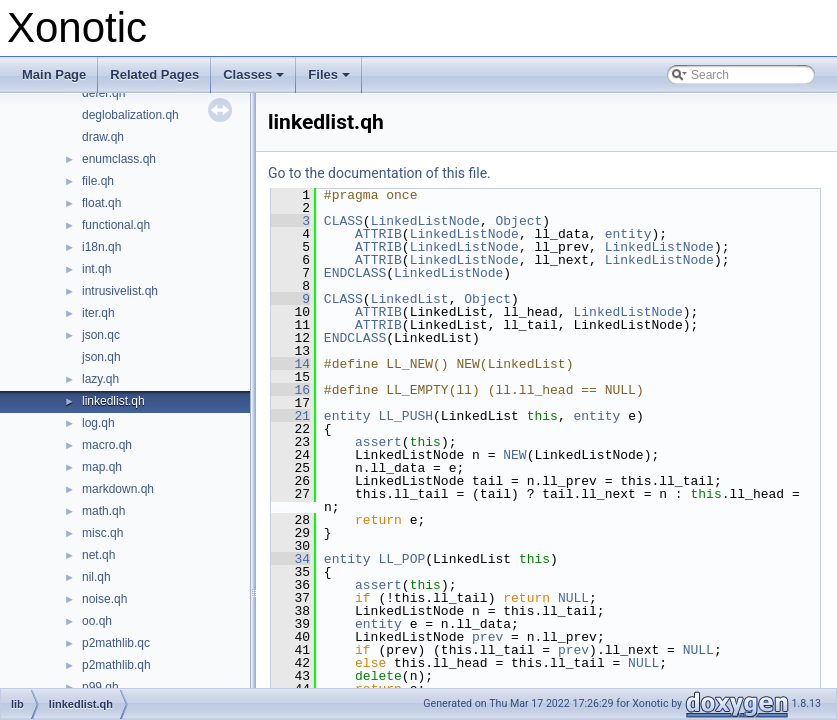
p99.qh (100, 687)
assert (378, 442)
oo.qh (97, 621)
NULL (573, 598)
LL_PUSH (405, 416)
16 (290, 390)
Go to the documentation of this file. (379, 173)
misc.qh (102, 533)
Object (518, 221)
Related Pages (154, 74)
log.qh (98, 423)
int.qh (96, 269)
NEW (514, 455)
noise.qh (104, 599)
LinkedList (410, 299)
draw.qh (103, 137)
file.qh (98, 181)
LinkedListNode (425, 221)
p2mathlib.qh (116, 665)
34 (290, 559)
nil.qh (96, 577)
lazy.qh (100, 379)
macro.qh (107, 445)
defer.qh (103, 93)
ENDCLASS (355, 273)
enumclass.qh (119, 159)
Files (330, 80)
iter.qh (98, 313)
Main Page (54, 74)
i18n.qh (101, 247)
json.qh (101, 357)
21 (290, 416)
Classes (255, 80)
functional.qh (116, 225)
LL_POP (401, 559)
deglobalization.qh (130, 115)
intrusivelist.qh (120, 291)
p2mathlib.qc (116, 643)
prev (487, 637)
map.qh (102, 467)
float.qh (101, 203)
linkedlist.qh (113, 401)
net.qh (98, 555)
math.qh (103, 511)
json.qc (101, 335)
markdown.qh (118, 489)
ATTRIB (378, 234)
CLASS (343, 221)
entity (628, 234)
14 (290, 364)
